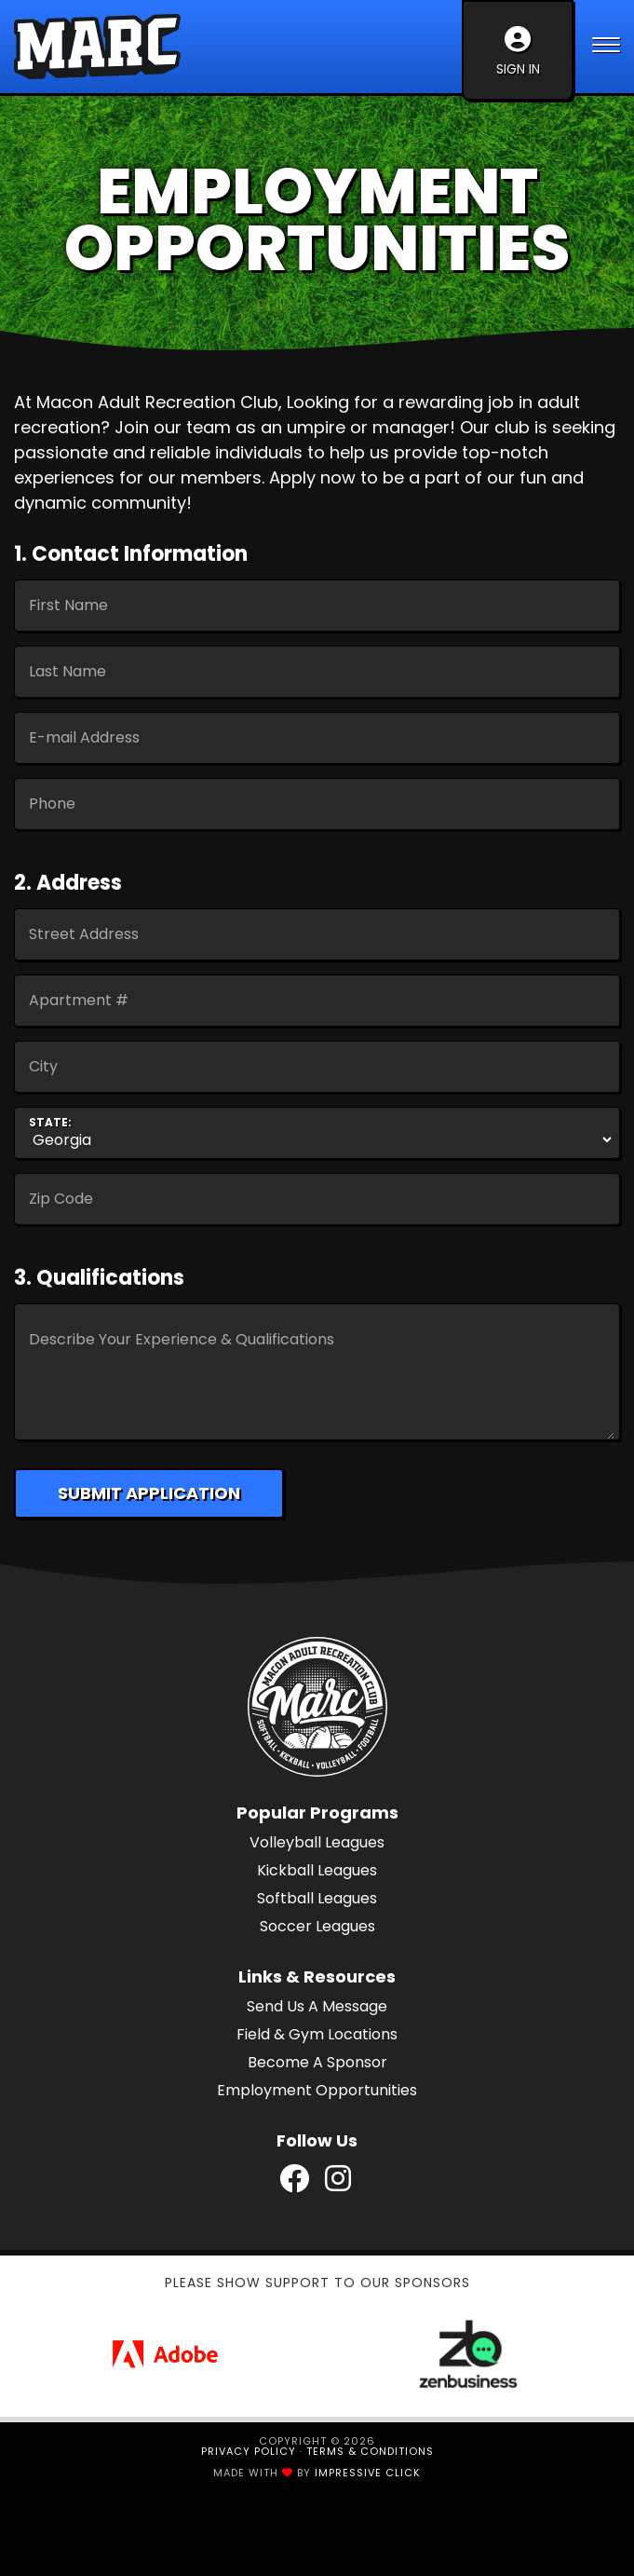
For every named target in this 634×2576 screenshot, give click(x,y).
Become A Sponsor (317, 2062)
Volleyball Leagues (317, 1842)
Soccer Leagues (317, 1926)
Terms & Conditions (370, 2451)
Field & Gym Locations (317, 2034)
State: (50, 1122)
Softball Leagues (317, 1898)
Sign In (517, 52)
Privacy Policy (248, 2451)
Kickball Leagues (317, 1870)
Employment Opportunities (317, 2090)
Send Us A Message (317, 2006)
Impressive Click (368, 2472)
